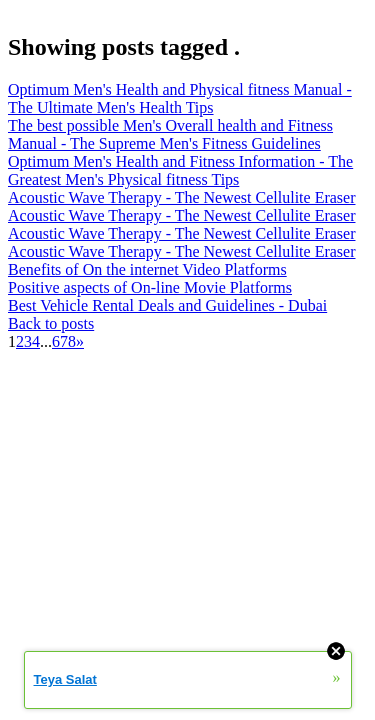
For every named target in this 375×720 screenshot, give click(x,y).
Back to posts (51, 323)
